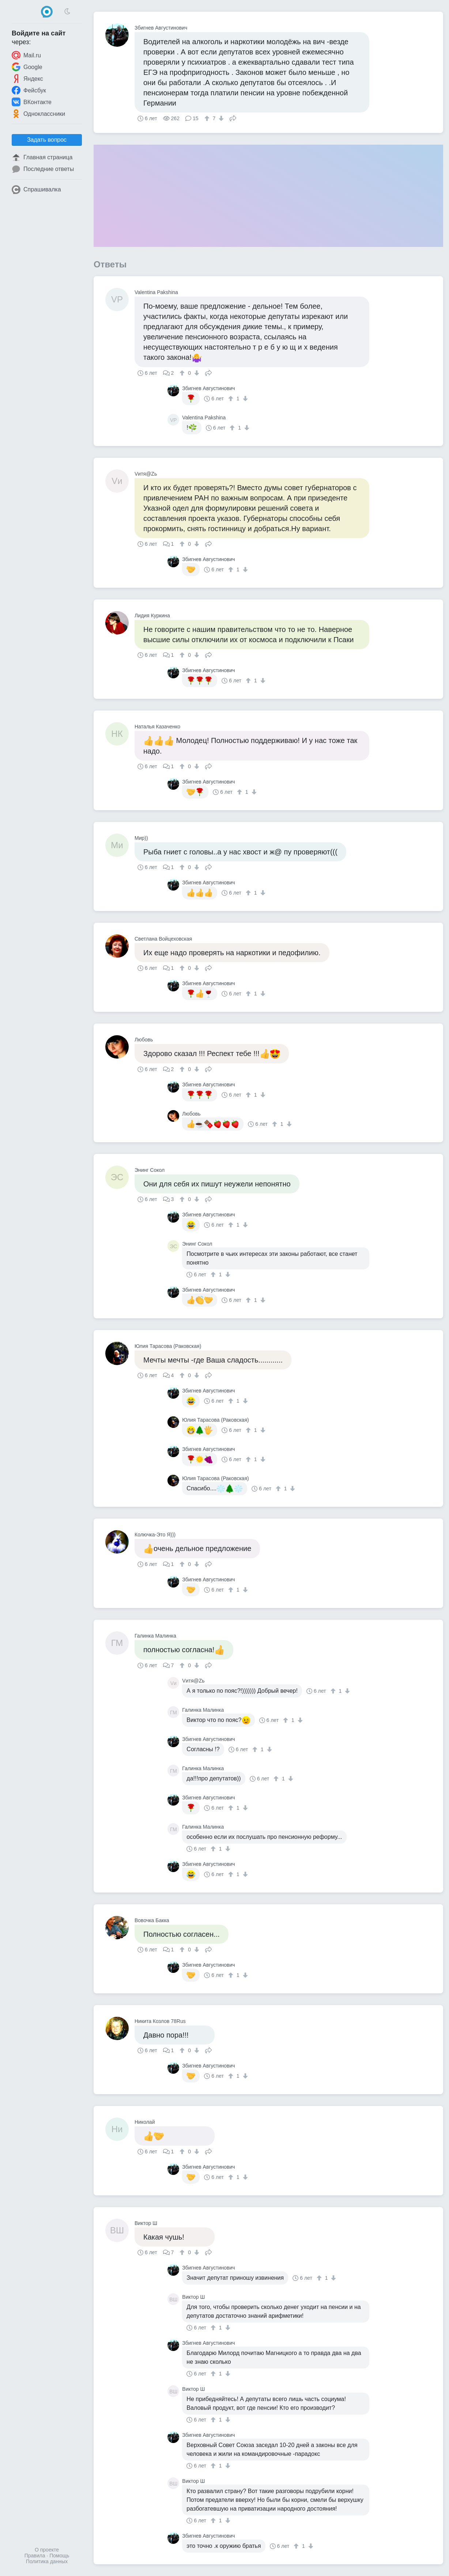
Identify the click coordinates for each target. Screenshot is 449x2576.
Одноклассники (38, 113)
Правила (34, 2555)
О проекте (47, 2550)
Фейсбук (29, 90)
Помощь (59, 2555)
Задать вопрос (47, 140)
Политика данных (47, 2561)
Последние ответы (43, 169)
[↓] (220, 118)
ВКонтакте (32, 102)
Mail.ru (26, 55)
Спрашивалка (36, 189)
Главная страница (42, 157)
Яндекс (27, 78)
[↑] (207, 118)
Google (27, 66)
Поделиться (233, 117)
